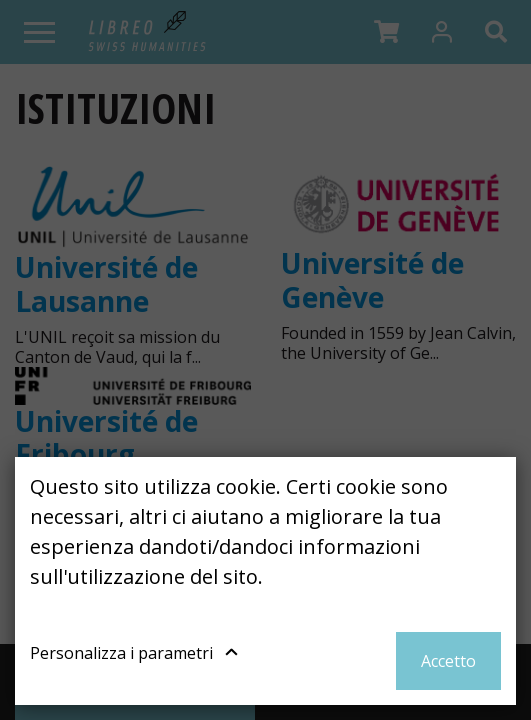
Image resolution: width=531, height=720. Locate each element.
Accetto (448, 661)
